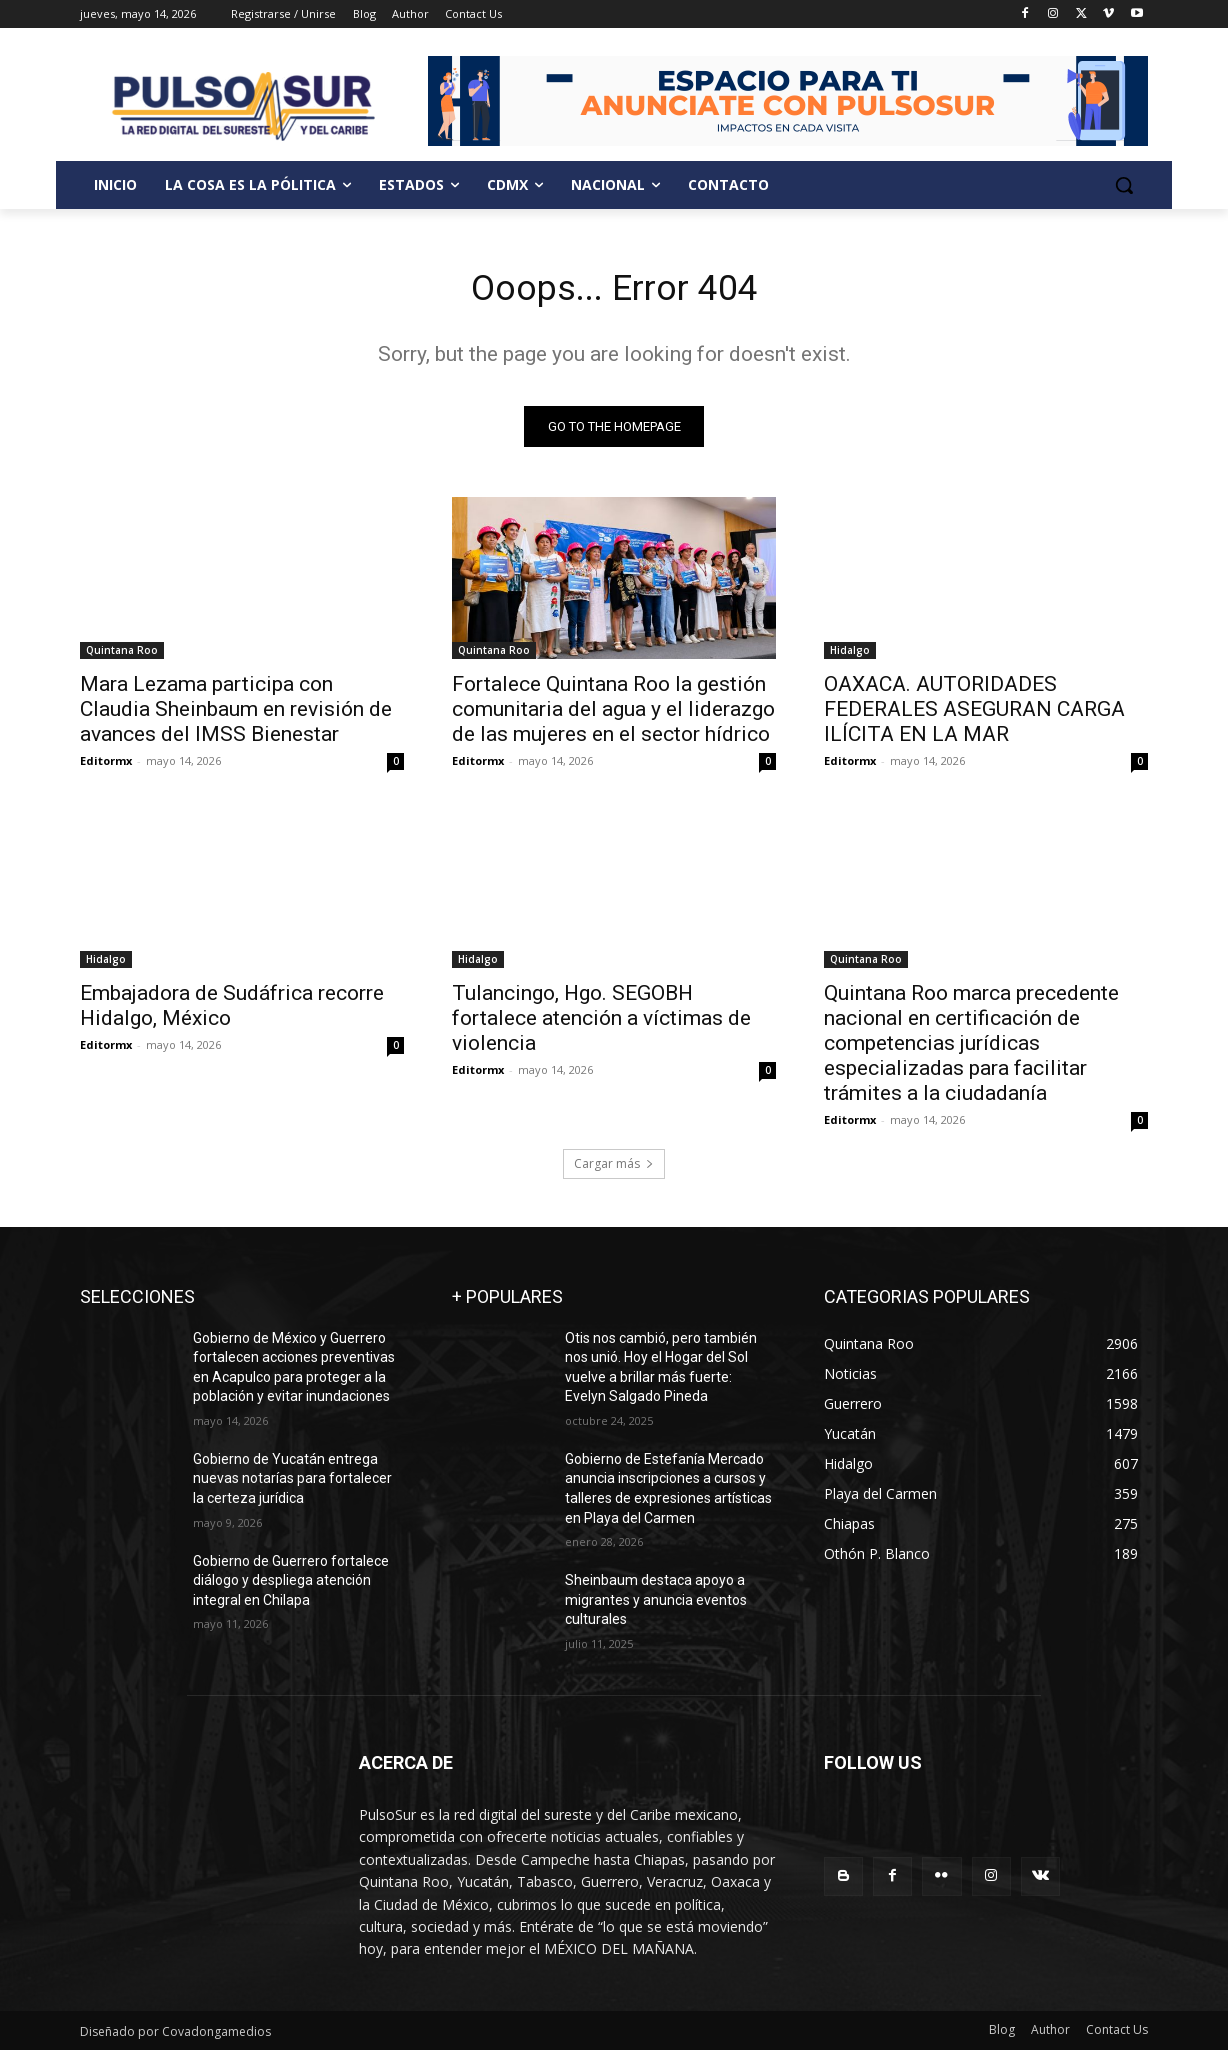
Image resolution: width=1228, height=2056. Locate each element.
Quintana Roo (122, 656)
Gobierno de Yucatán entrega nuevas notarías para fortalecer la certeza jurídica (292, 1484)
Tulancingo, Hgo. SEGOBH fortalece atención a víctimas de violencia (601, 1024)
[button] (1124, 185)
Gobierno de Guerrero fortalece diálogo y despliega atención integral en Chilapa (291, 1586)
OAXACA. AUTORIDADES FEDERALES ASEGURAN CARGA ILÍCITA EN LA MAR (974, 715)
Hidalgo (850, 656)
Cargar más (614, 1169)
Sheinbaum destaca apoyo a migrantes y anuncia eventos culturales (656, 1606)
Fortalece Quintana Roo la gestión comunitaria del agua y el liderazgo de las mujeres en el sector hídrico (613, 715)
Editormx (106, 766)
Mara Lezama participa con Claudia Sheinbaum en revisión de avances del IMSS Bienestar (236, 715)
